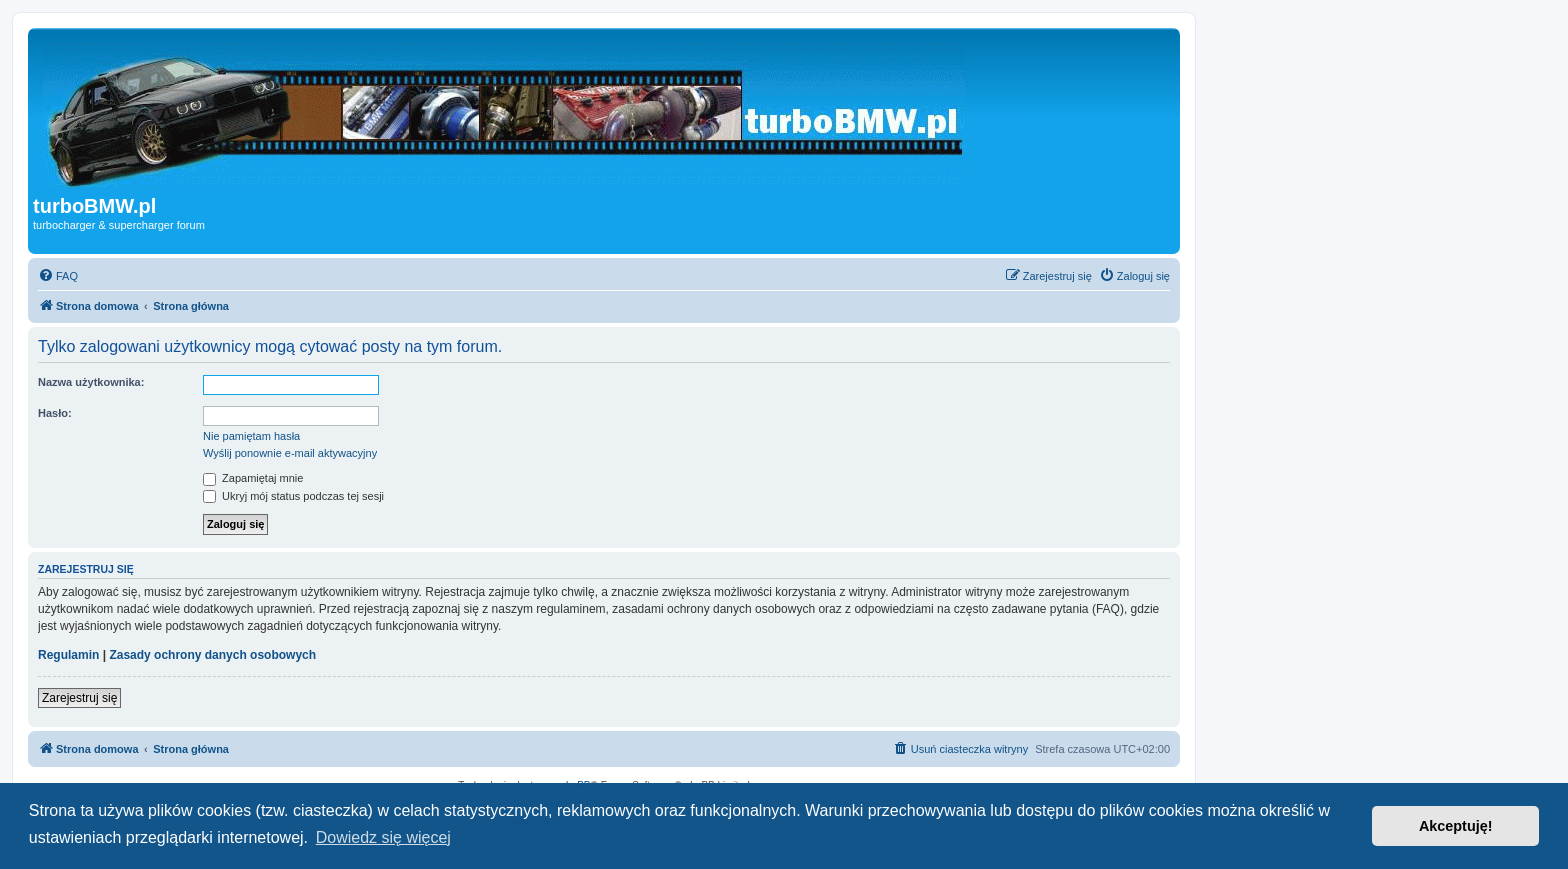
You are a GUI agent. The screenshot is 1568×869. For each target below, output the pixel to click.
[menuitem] (58, 276)
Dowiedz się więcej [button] (383, 837)
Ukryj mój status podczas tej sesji (293, 496)
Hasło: (55, 413)
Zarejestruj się (79, 698)
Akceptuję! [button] (1456, 826)
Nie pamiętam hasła (251, 436)
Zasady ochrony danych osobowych (212, 655)
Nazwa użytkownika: (91, 382)
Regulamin (68, 655)
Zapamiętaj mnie (253, 478)
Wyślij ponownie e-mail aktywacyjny (290, 453)
